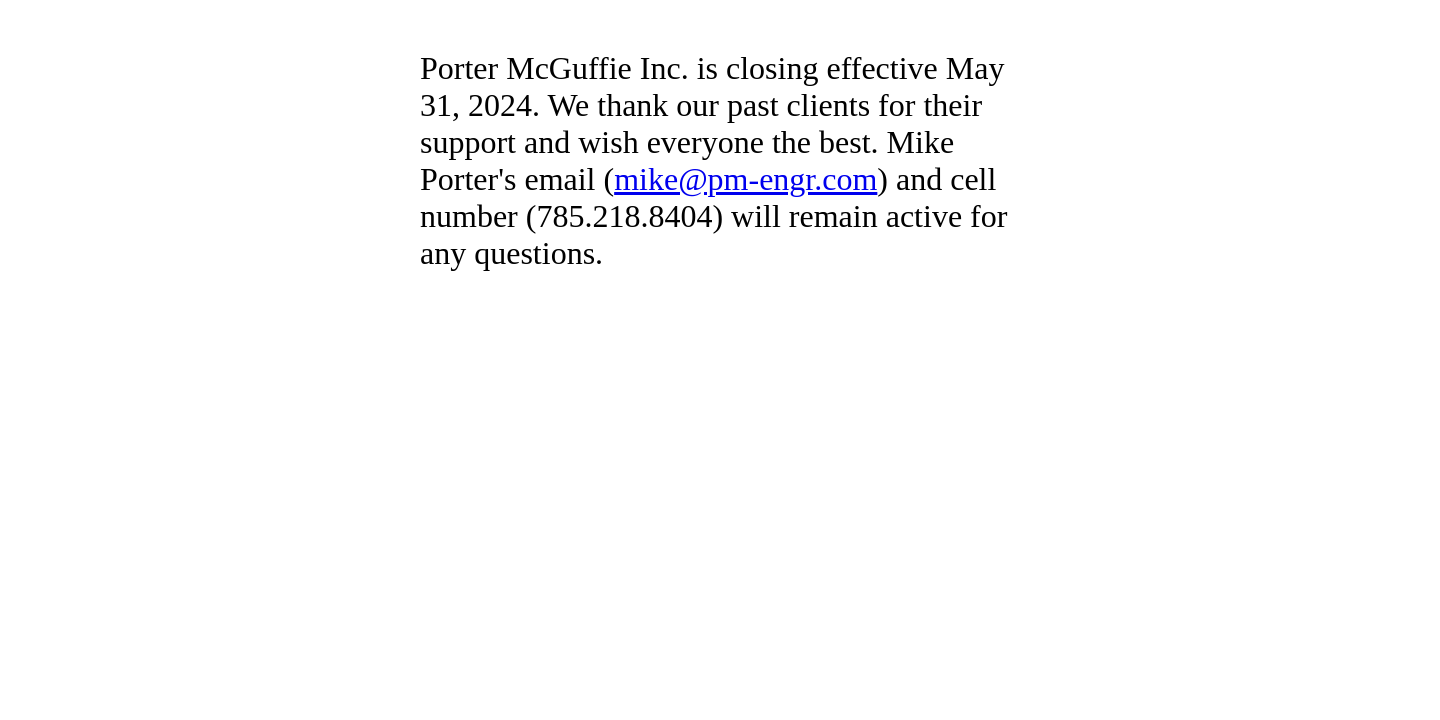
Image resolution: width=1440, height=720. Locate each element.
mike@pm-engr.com (745, 179)
